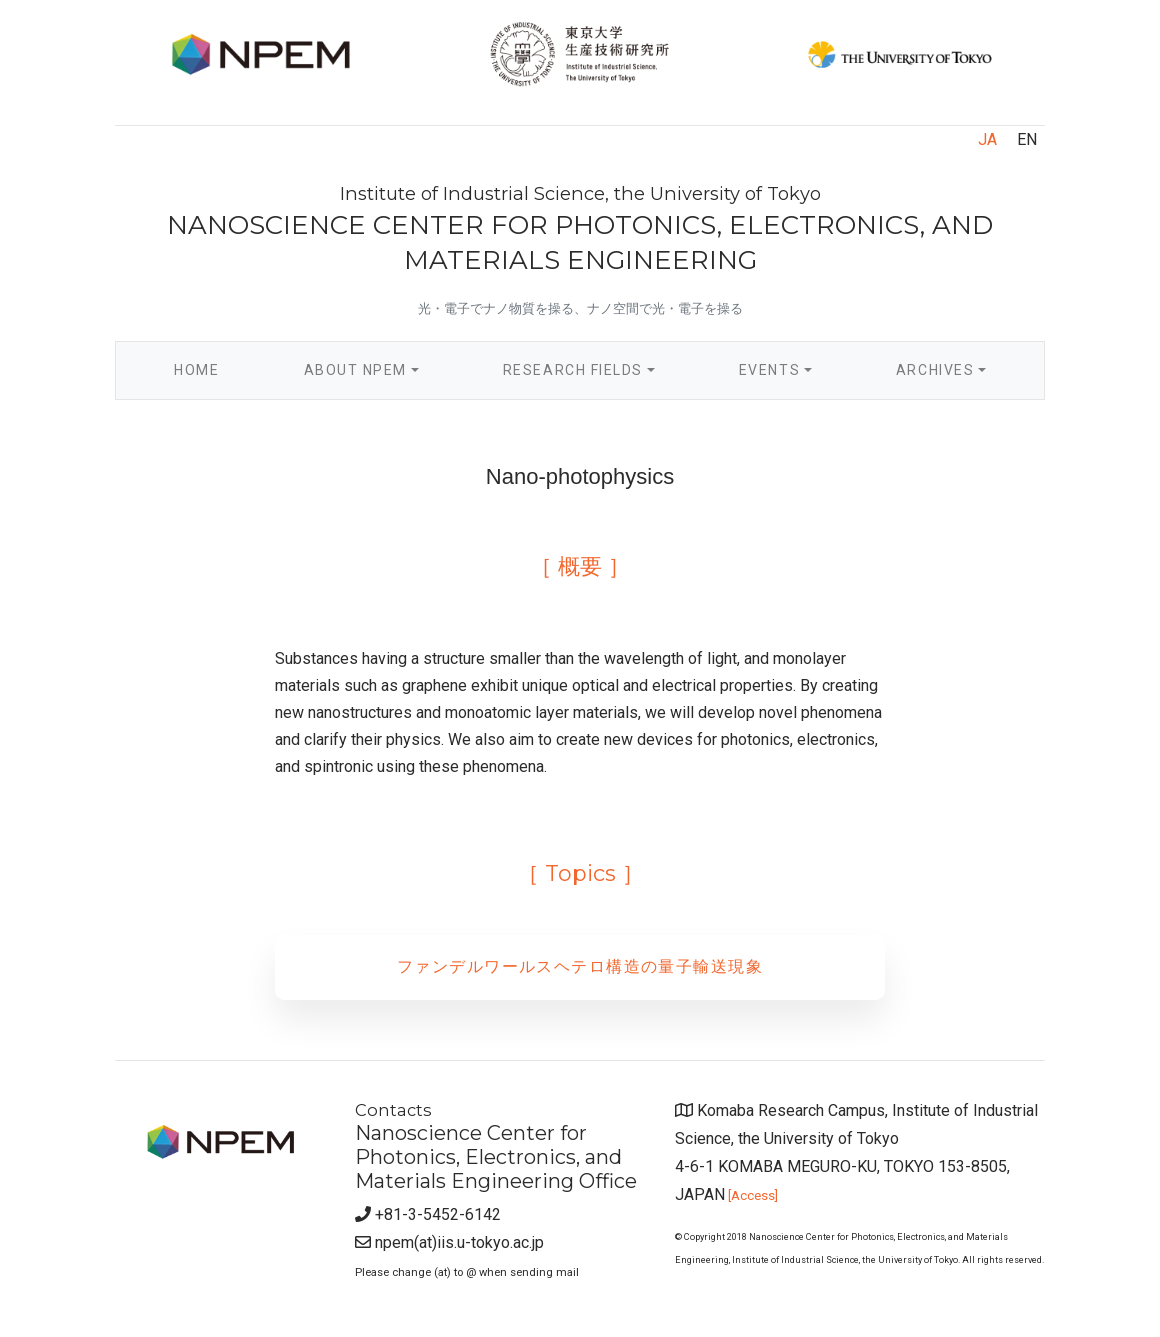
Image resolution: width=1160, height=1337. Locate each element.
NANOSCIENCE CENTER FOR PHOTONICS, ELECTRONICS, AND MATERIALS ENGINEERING (580, 229)
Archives (935, 370)
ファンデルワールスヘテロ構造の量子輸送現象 (580, 966)
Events (769, 370)
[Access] (751, 1195)
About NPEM (355, 370)
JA (987, 139)
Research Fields (573, 370)
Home (217, 367)
